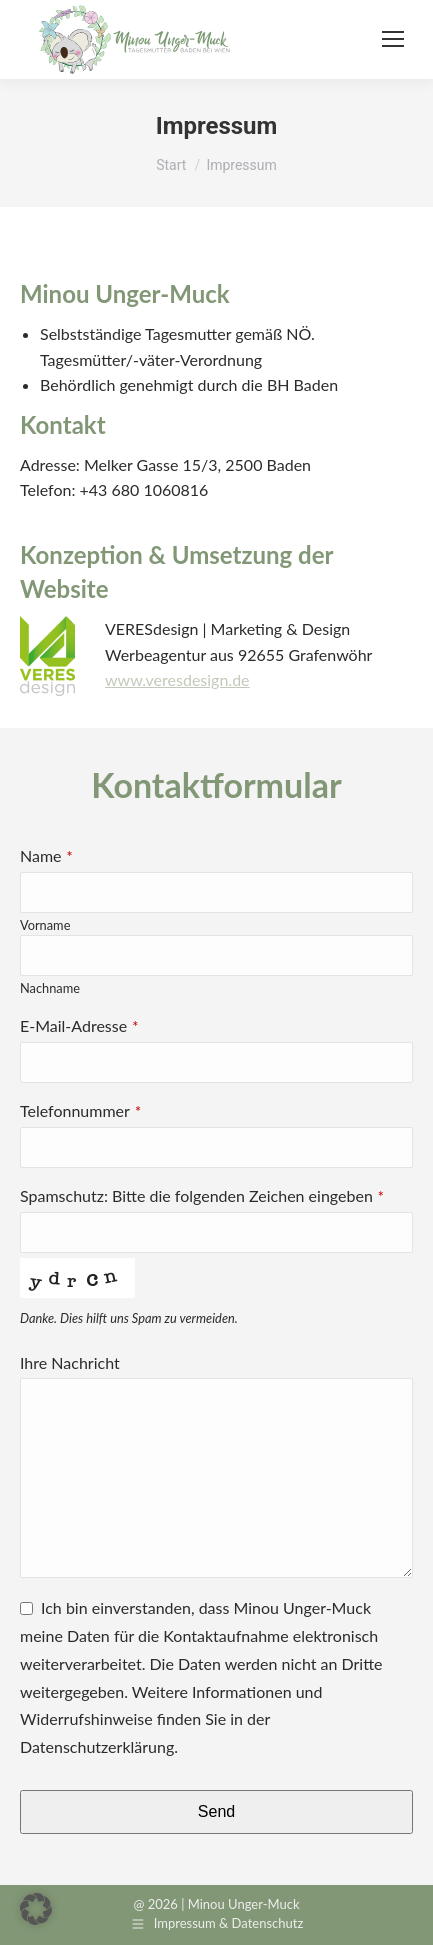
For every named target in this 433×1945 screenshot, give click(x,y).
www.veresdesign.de (177, 679)
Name (46, 855)
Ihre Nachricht (70, 1362)
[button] (36, 1909)
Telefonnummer (80, 1110)
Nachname (50, 988)
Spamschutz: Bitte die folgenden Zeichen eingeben (202, 1195)
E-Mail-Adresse (79, 1025)
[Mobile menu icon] (393, 39)
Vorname (45, 925)
